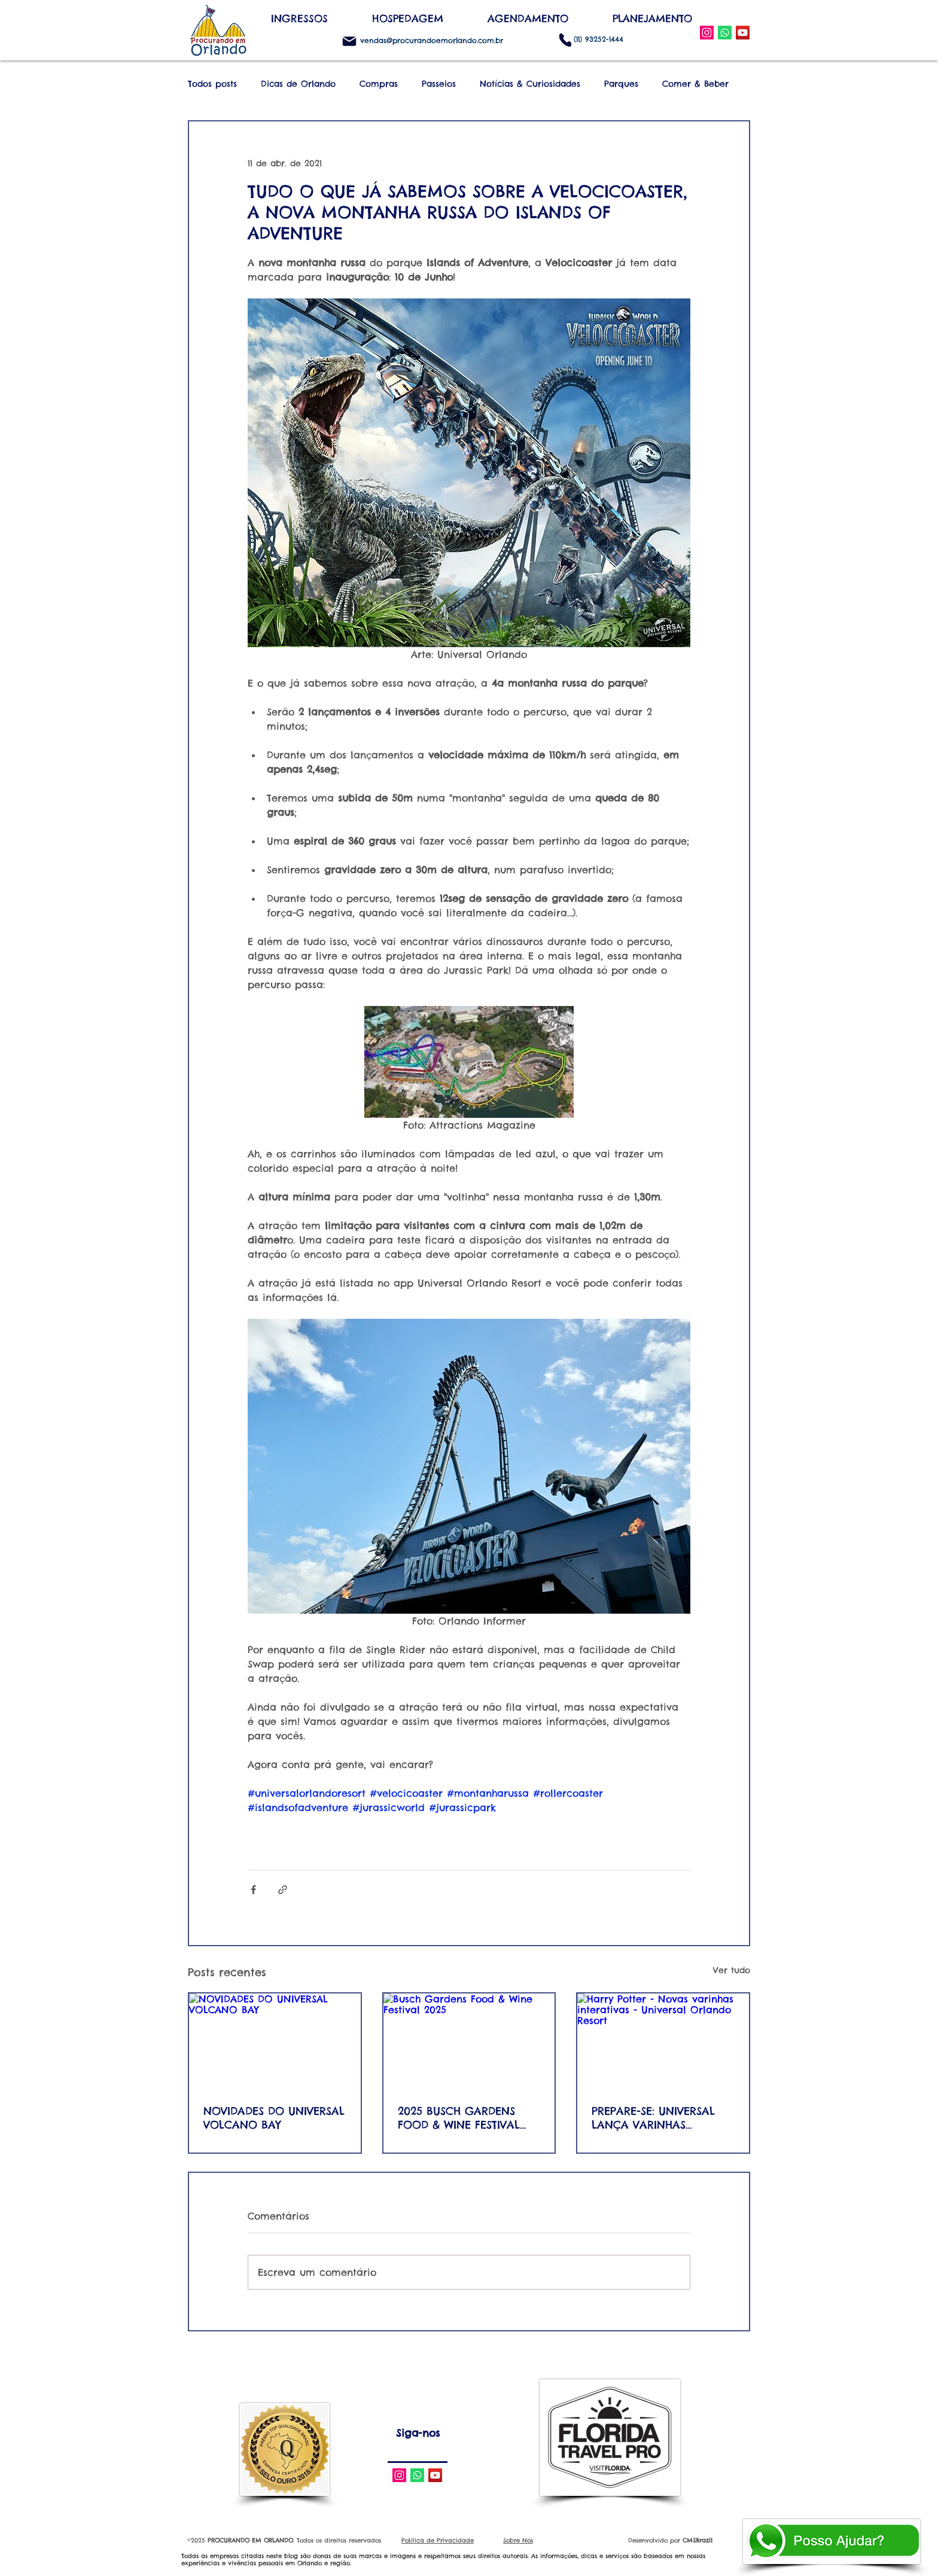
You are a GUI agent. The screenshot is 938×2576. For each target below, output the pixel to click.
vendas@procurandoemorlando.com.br (431, 40)
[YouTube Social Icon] (743, 32)
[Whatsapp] (417, 2475)
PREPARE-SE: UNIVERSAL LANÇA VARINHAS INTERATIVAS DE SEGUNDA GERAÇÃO (660, 2118)
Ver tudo (731, 1970)
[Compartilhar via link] (282, 1889)
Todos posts (212, 84)
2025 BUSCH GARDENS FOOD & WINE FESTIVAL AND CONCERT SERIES (459, 2118)
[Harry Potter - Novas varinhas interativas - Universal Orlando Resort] (663, 2041)
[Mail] (349, 41)
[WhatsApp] (725, 32)
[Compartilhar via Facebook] (253, 1889)
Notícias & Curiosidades (530, 84)
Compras (379, 84)
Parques (621, 84)
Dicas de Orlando (298, 84)
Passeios (439, 84)
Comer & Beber (695, 84)
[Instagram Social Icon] (707, 32)
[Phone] (565, 40)
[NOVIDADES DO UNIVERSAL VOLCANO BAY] (275, 2041)
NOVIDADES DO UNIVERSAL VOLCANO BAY (274, 2118)
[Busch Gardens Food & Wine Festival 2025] (469, 2041)
